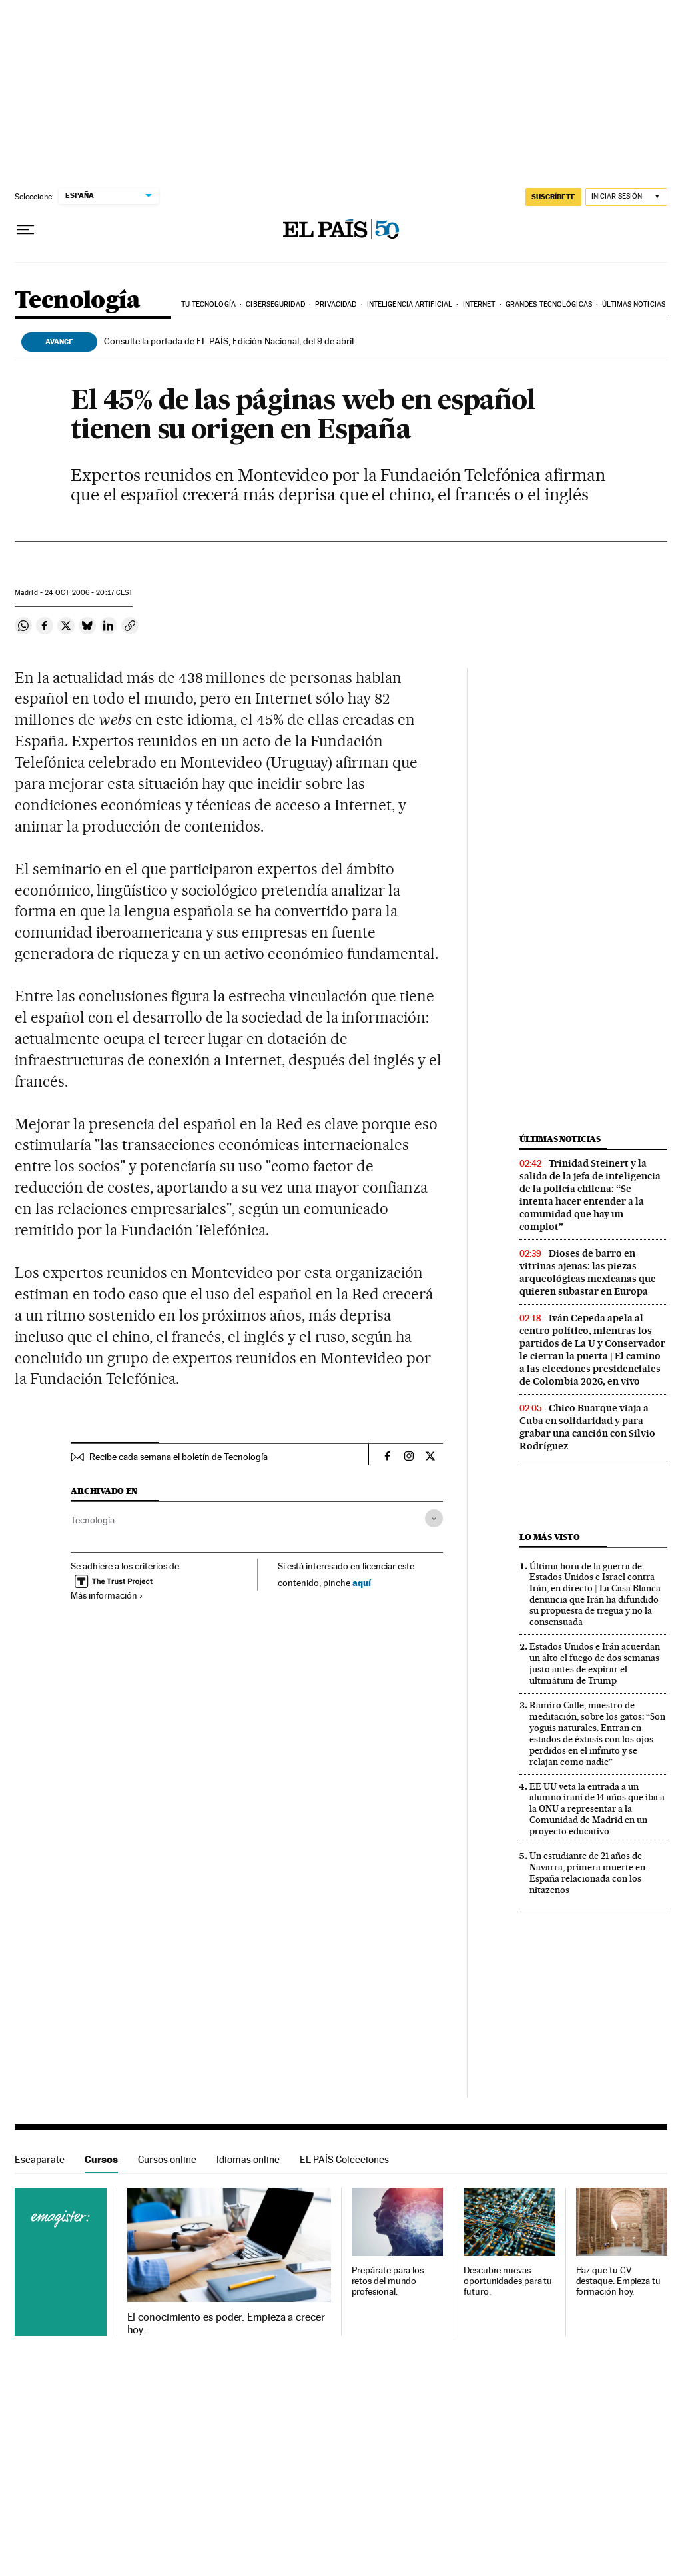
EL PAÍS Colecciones (344, 2159)
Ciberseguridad (275, 304)
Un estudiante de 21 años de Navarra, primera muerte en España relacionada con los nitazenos (587, 1872)
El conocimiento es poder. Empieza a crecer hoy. (226, 2323)
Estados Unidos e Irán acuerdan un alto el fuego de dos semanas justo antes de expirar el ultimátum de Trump (594, 1663)
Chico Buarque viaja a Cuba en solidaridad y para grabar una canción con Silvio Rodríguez (587, 1427)
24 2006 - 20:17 (89, 592)
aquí (361, 1582)
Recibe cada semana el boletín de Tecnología (178, 1456)
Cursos (101, 2159)
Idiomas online (248, 2159)
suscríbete (553, 196)
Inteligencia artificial (409, 304)
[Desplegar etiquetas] (434, 1518)
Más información (107, 1595)
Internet (479, 304)
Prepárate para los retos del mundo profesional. (388, 2281)
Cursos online (167, 2159)
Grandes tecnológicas (549, 304)
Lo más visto (549, 1537)
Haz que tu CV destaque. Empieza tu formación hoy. (618, 2281)
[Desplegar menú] (25, 230)
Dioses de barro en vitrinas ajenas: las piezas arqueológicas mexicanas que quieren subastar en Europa (587, 1272)
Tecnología (77, 301)
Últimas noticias (633, 304)
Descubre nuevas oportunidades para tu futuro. (508, 2281)
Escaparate (40, 2159)
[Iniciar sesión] (626, 197)
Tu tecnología (208, 304)
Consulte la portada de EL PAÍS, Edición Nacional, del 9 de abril (229, 341)
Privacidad (335, 304)
